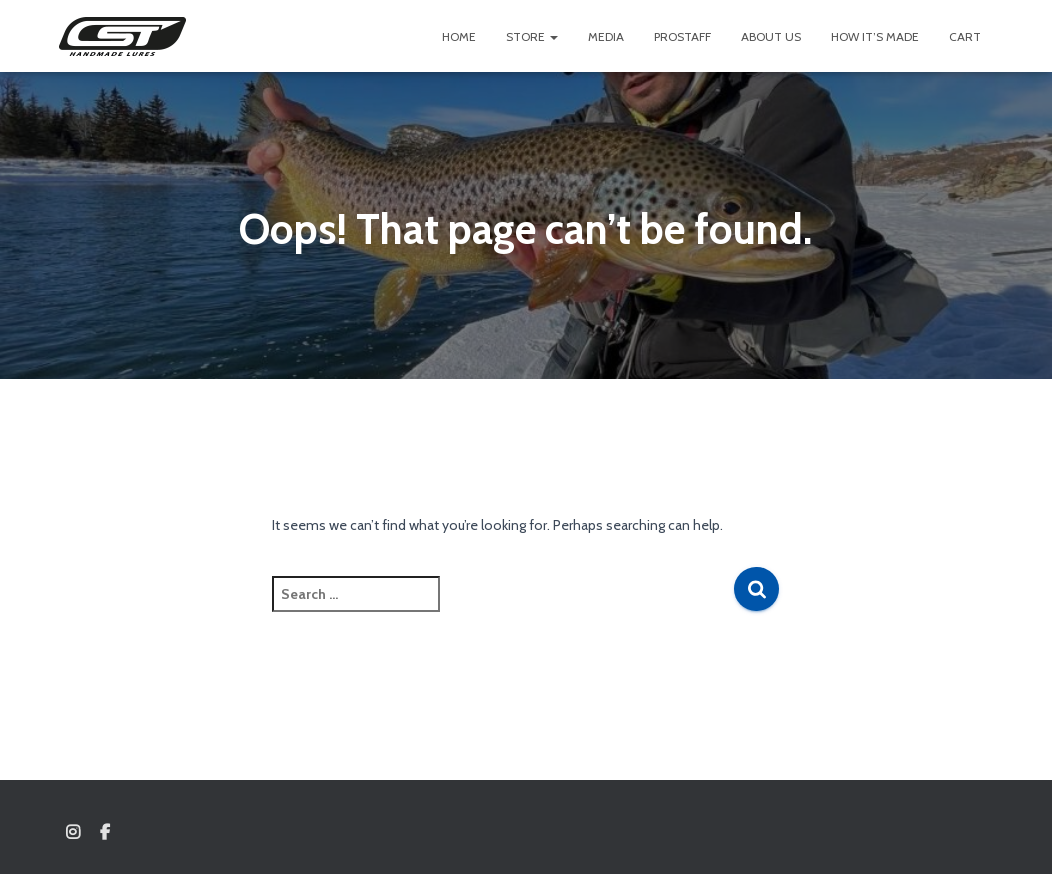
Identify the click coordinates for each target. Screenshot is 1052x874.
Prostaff (682, 36)
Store (532, 36)
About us (771, 36)
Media (606, 36)
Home (459, 36)
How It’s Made (875, 36)
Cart (965, 36)
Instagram (73, 833)
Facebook (105, 833)
